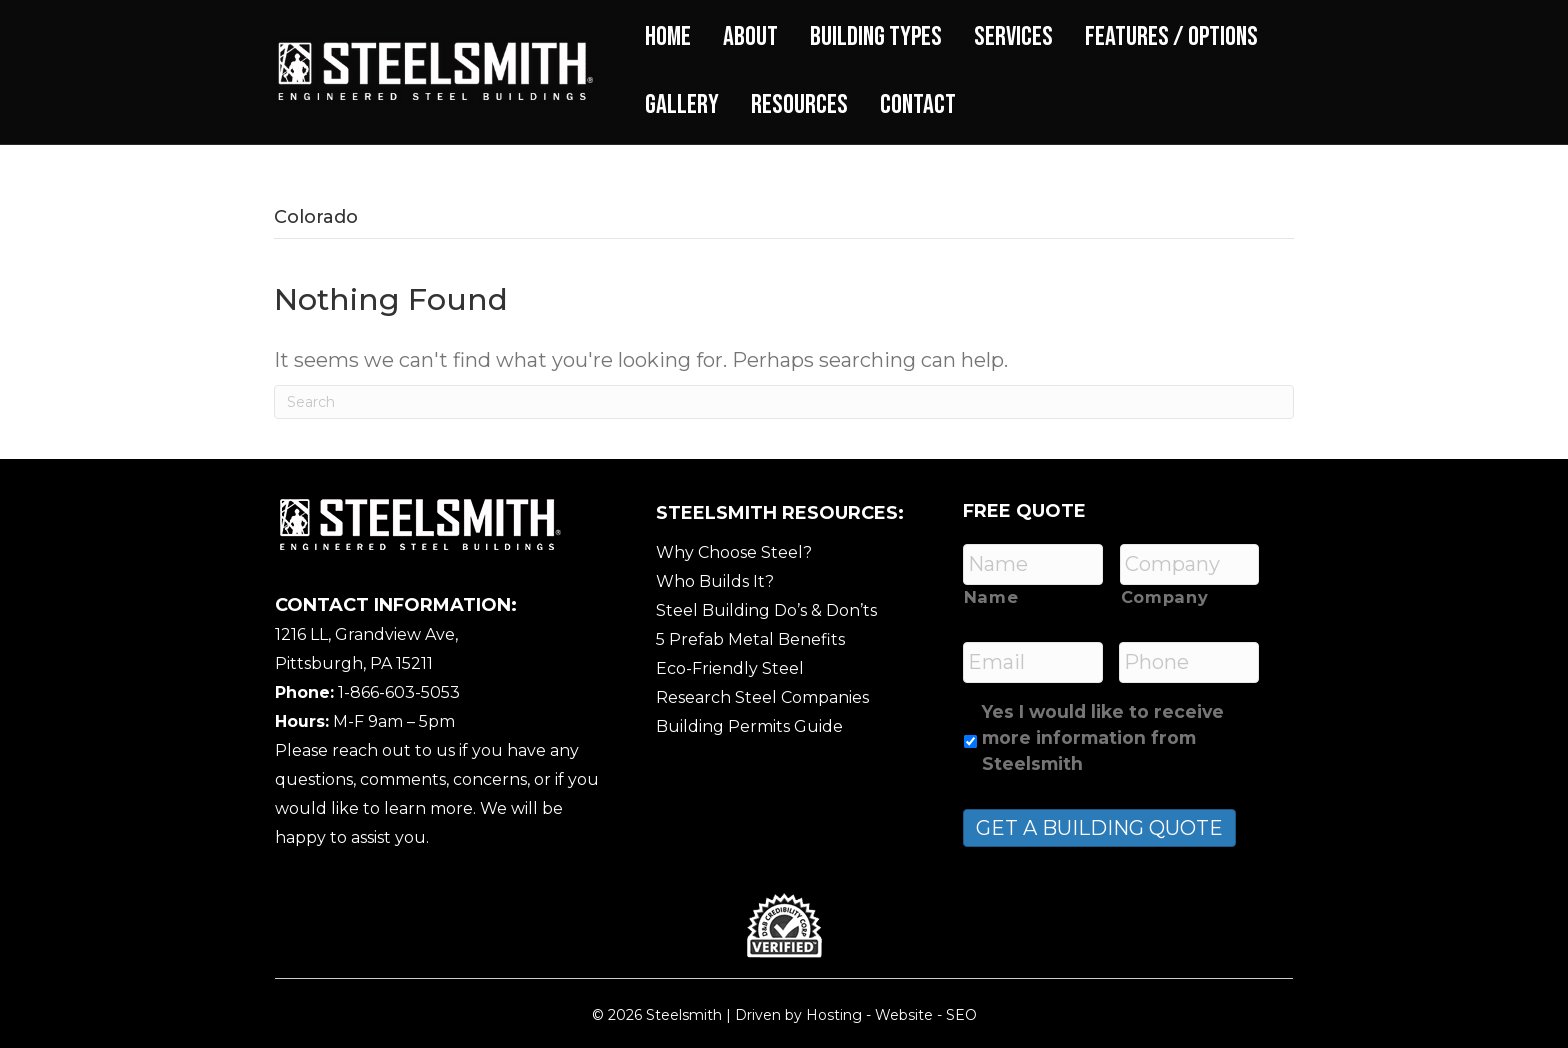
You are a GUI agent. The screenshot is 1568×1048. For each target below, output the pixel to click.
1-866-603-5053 (399, 692)
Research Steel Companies (762, 697)
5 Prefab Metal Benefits (750, 639)
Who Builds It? (715, 581)
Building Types (876, 37)
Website (904, 1015)
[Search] (784, 402)
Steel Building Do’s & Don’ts (766, 610)
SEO (961, 1015)
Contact (918, 105)
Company (1165, 597)
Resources (799, 105)
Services (1013, 37)
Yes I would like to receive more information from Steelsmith (1103, 738)
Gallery (682, 105)
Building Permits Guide (749, 726)
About (750, 37)
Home (668, 37)
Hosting (834, 1015)
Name (991, 597)
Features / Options (1171, 37)
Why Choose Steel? (734, 552)
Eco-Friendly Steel (730, 668)
